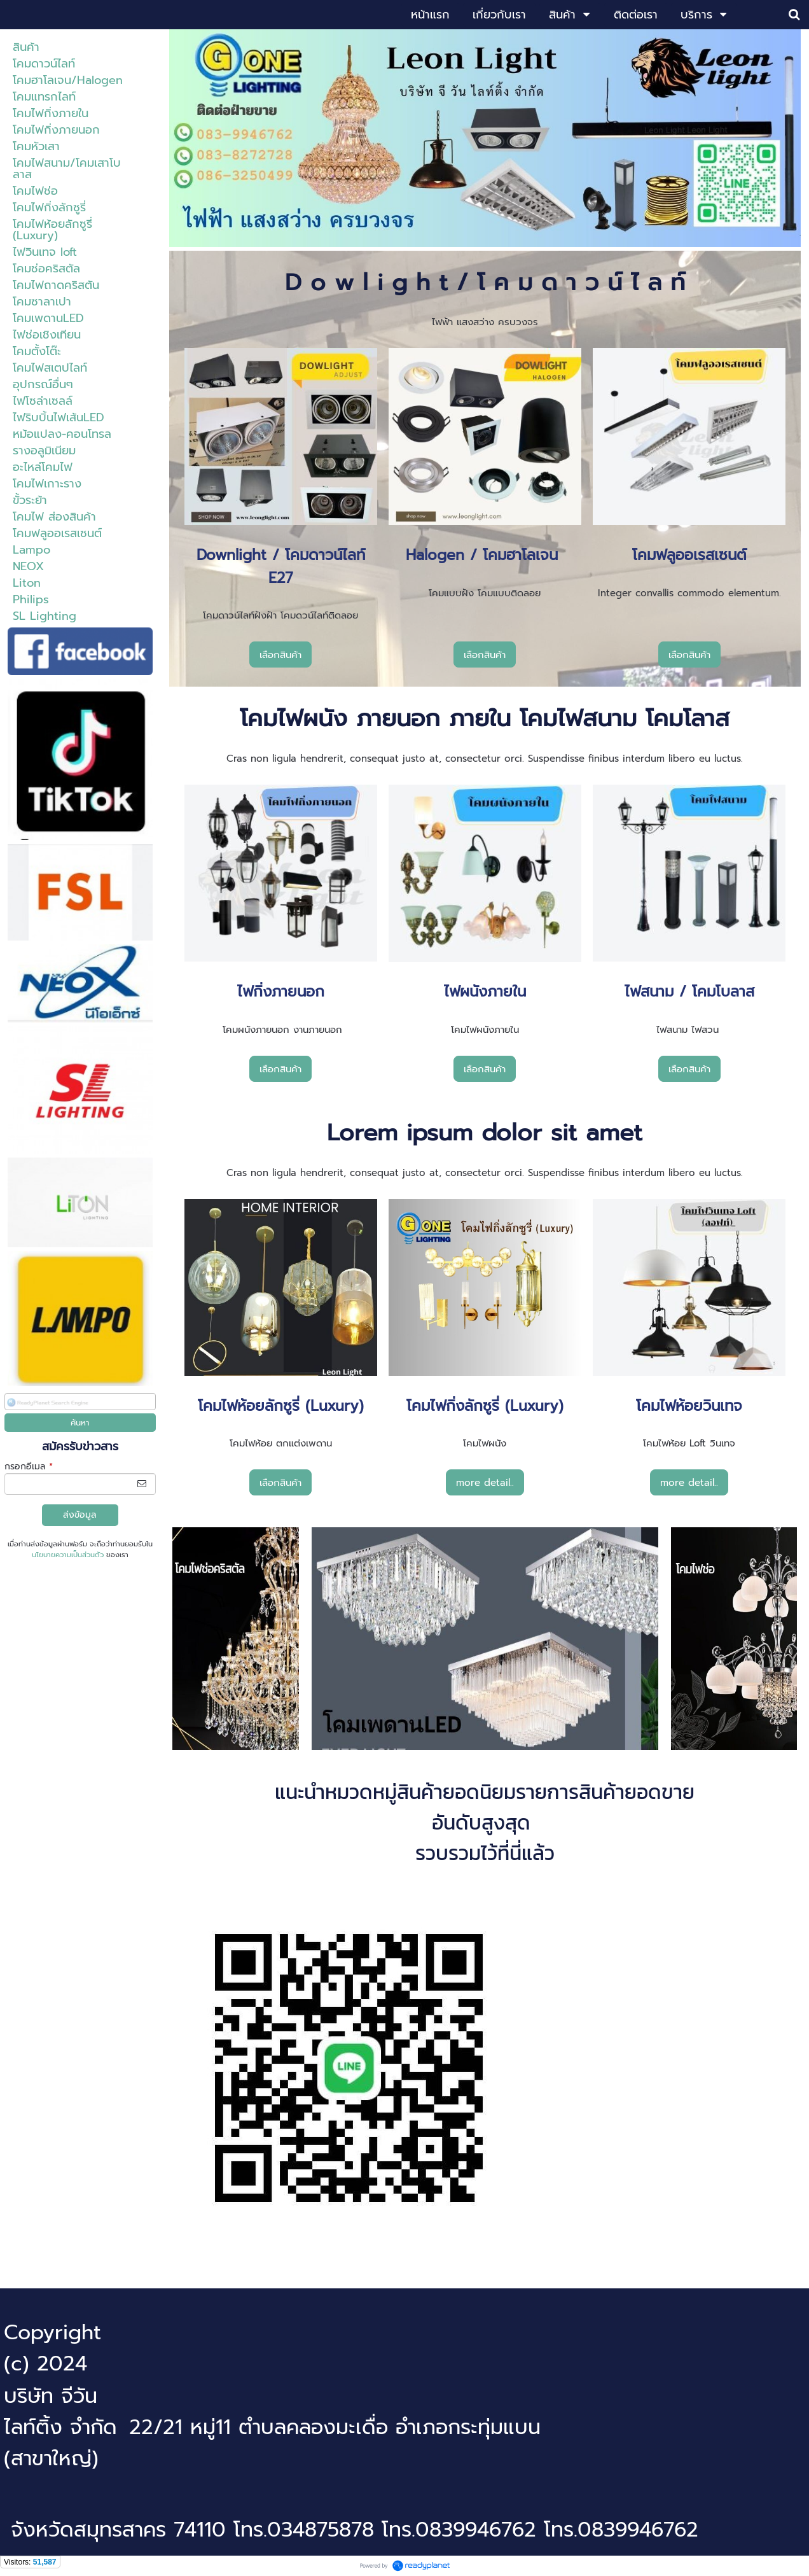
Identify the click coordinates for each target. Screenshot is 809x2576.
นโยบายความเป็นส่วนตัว (68, 1555)
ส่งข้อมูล (80, 1515)
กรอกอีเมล (28, 1466)
